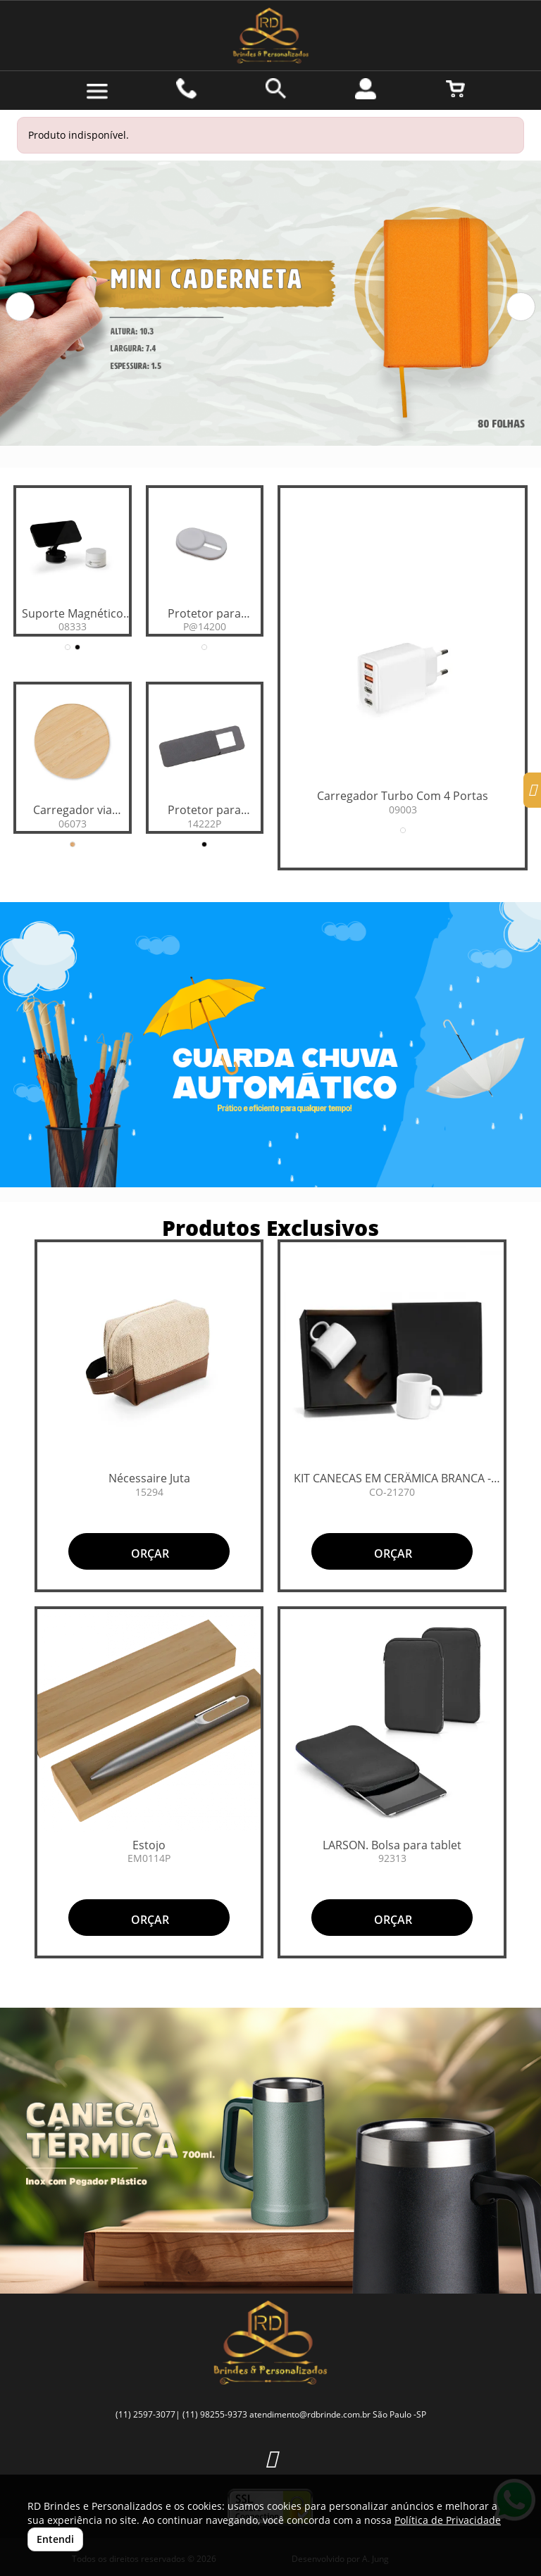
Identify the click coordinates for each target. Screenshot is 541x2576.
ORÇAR (148, 1553)
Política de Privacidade (447, 2520)
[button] (20, 306)
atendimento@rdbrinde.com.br (310, 2414)
